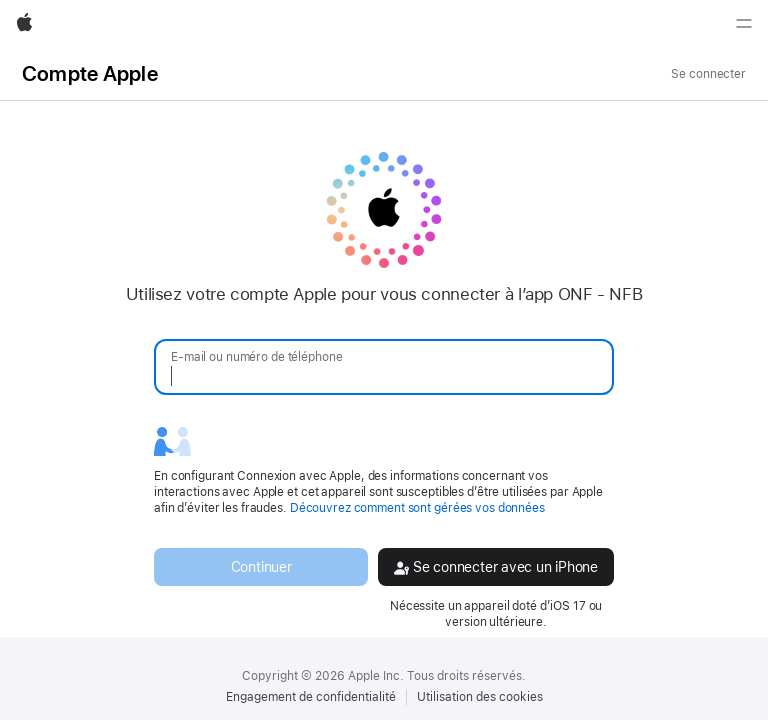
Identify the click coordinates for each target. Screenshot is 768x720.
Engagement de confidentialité (311, 697)
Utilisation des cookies (480, 697)
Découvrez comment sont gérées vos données (417, 508)
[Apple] (24, 24)
